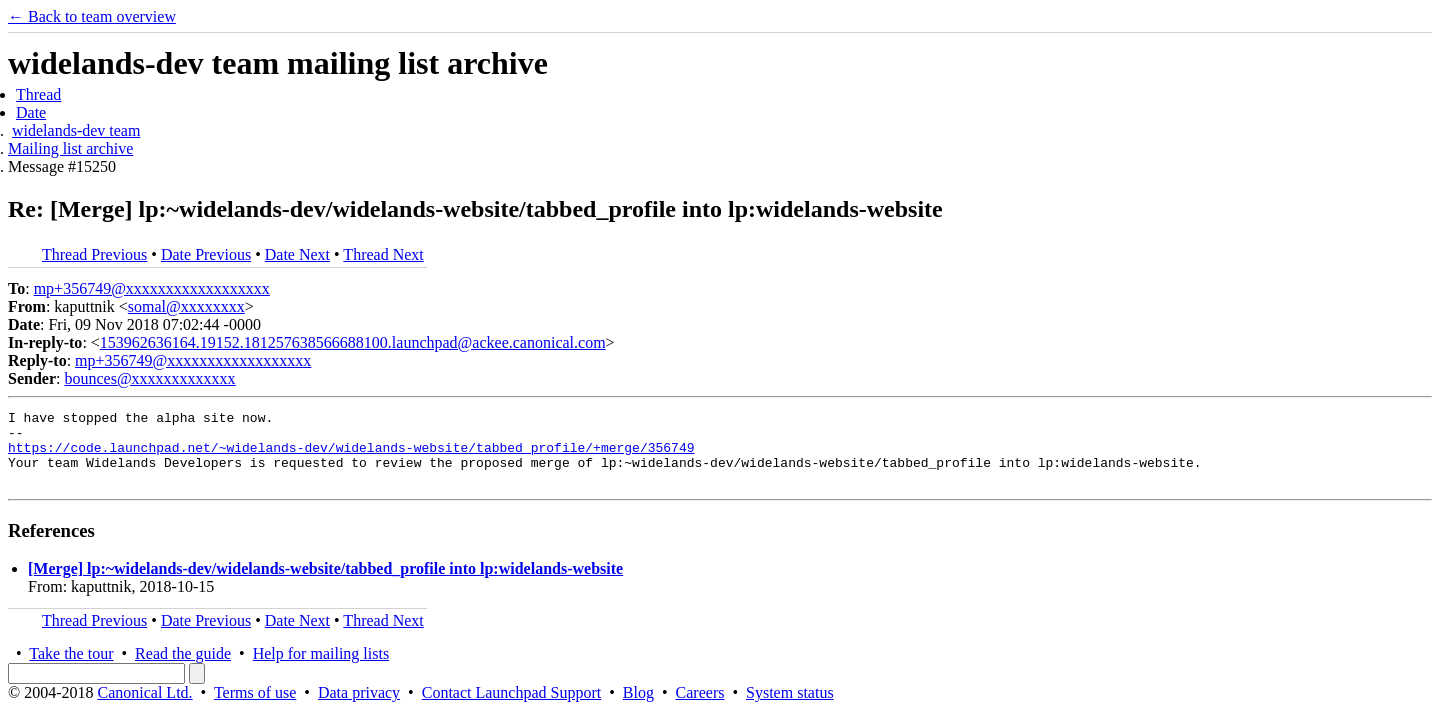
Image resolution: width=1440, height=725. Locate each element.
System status (790, 707)
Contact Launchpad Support (512, 707)
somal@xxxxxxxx (186, 306)
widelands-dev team (76, 130)
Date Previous (206, 254)
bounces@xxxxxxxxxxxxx (149, 378)
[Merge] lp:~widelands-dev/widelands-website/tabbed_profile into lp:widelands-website (325, 583)
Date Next (297, 254)
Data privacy (359, 707)
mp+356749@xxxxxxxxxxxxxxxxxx (152, 288)
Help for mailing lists (321, 668)
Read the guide (183, 668)
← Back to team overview (92, 16)
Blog (638, 707)
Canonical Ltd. (144, 707)
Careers (700, 707)
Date (31, 112)
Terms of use (255, 707)
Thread (38, 94)
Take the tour (71, 668)
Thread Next (383, 254)
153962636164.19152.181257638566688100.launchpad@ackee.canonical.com (353, 342)
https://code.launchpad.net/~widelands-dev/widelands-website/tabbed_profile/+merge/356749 (351, 456)
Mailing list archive (70, 148)
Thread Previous (94, 254)
